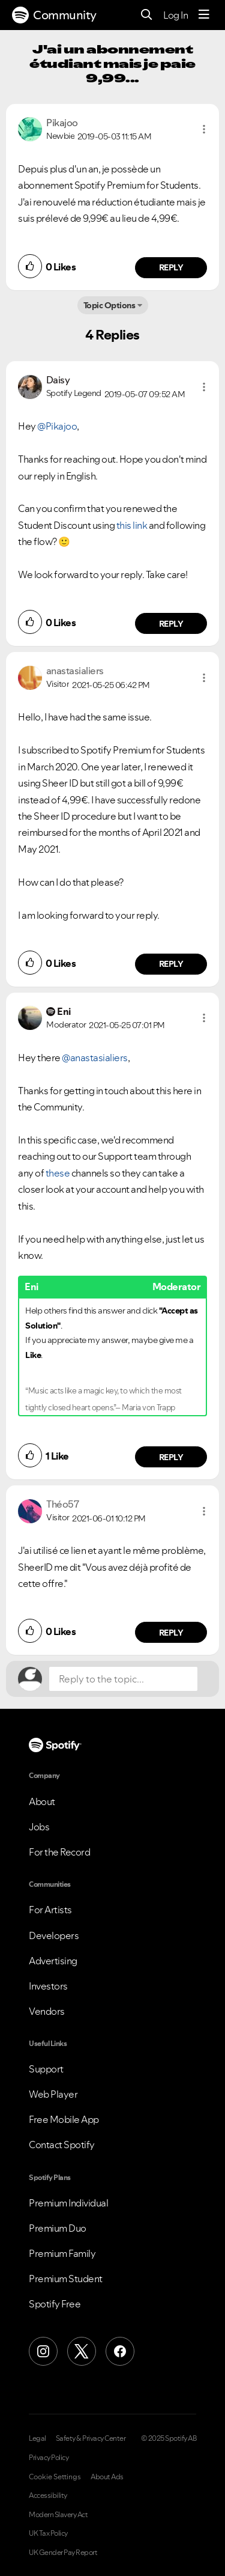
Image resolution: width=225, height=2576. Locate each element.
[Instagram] (43, 2351)
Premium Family (62, 2253)
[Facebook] (120, 2351)
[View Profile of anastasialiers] (75, 670)
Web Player (53, 2094)
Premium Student (66, 2278)
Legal (37, 2438)
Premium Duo (57, 2228)
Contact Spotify (62, 2144)
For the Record (59, 1852)
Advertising (53, 1960)
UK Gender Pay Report (63, 2552)
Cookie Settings (55, 2477)
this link (132, 525)
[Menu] (204, 15)
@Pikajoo (57, 426)
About (42, 1801)
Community (54, 15)
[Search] (146, 15)
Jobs (39, 1826)
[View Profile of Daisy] (58, 379)
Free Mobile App (64, 2119)
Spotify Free (54, 2303)
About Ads (107, 2477)
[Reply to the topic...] (123, 1679)
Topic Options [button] (109, 305)
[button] (204, 129)
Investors (48, 1986)
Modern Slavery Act (58, 2515)
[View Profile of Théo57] (62, 1504)
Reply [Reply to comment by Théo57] (171, 1633)
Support (46, 2068)
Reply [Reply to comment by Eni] (171, 1457)
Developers (54, 1935)
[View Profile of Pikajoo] (62, 122)
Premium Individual (68, 2202)
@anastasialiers (95, 1057)
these (58, 1173)
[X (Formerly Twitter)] (81, 2351)
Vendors (47, 2011)
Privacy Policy (48, 2457)
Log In (175, 15)
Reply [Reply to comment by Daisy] (171, 624)
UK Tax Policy (48, 2533)
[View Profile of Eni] (64, 1011)
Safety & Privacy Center (91, 2438)
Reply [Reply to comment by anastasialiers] (171, 964)
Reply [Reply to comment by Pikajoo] (171, 267)
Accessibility (48, 2495)
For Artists (50, 1909)
